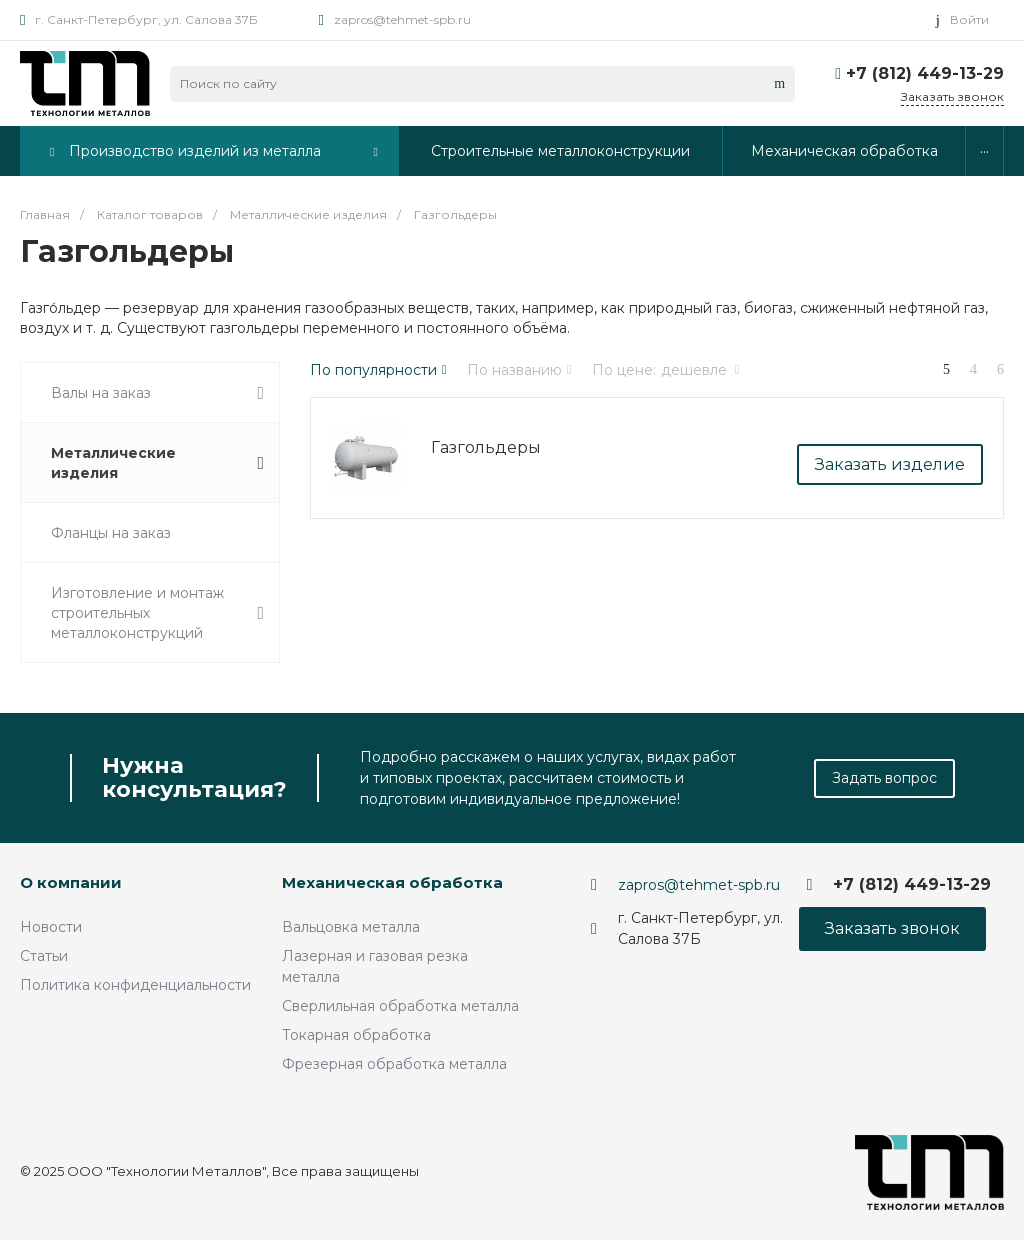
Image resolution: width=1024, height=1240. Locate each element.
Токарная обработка (356, 1035)
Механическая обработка (392, 882)
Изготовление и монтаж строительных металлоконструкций (157, 613)
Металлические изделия (157, 463)
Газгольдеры (486, 447)
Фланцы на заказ (111, 533)
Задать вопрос (884, 778)
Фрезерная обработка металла (394, 1064)
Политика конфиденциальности (135, 985)
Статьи (44, 956)
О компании (71, 882)
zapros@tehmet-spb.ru (402, 19)
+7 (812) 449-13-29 (925, 73)
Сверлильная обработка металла (400, 1006)
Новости (51, 927)
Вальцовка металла (351, 927)
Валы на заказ (157, 393)
